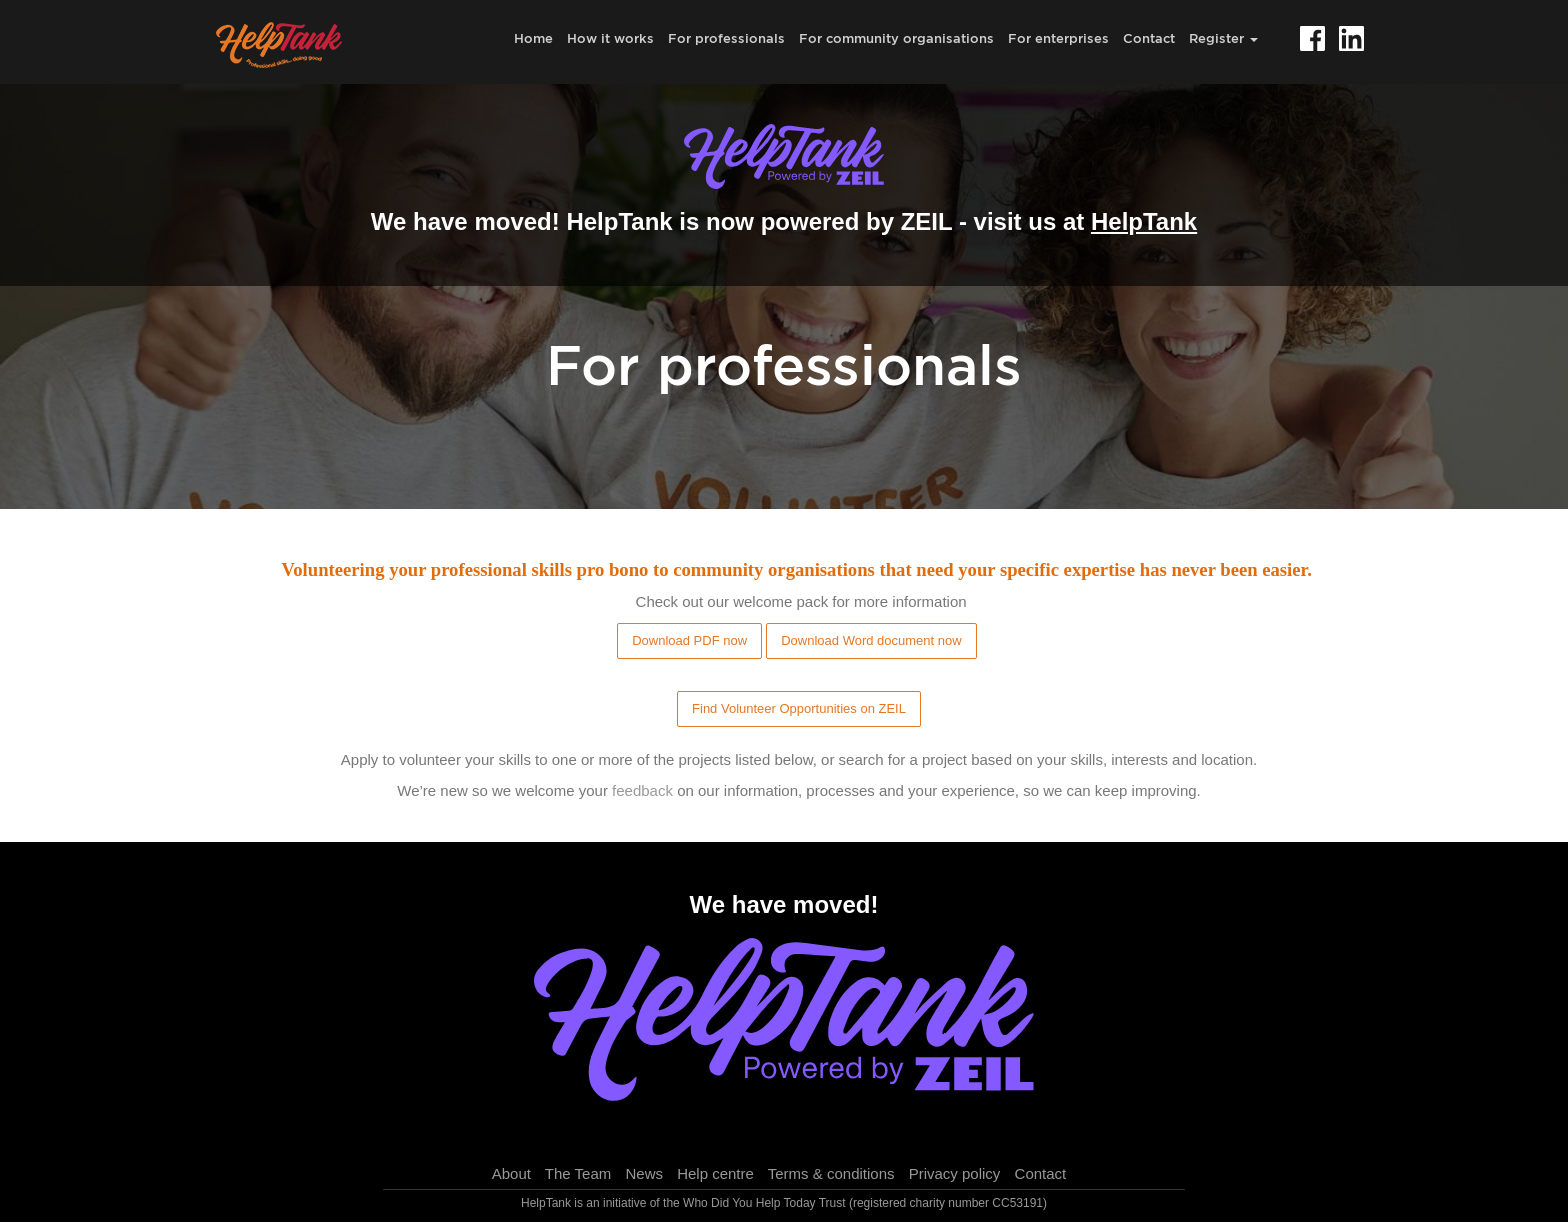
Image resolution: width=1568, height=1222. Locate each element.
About (511, 1173)
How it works (610, 38)
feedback (642, 790)
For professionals (726, 38)
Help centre (715, 1173)
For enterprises (1058, 38)
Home (533, 38)
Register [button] (1223, 38)
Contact (1149, 38)
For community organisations (896, 38)
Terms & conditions (831, 1173)
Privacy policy (955, 1173)
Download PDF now (689, 640)
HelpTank (1144, 221)
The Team (578, 1173)
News (644, 1173)
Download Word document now (871, 640)
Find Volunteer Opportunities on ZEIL (799, 708)
